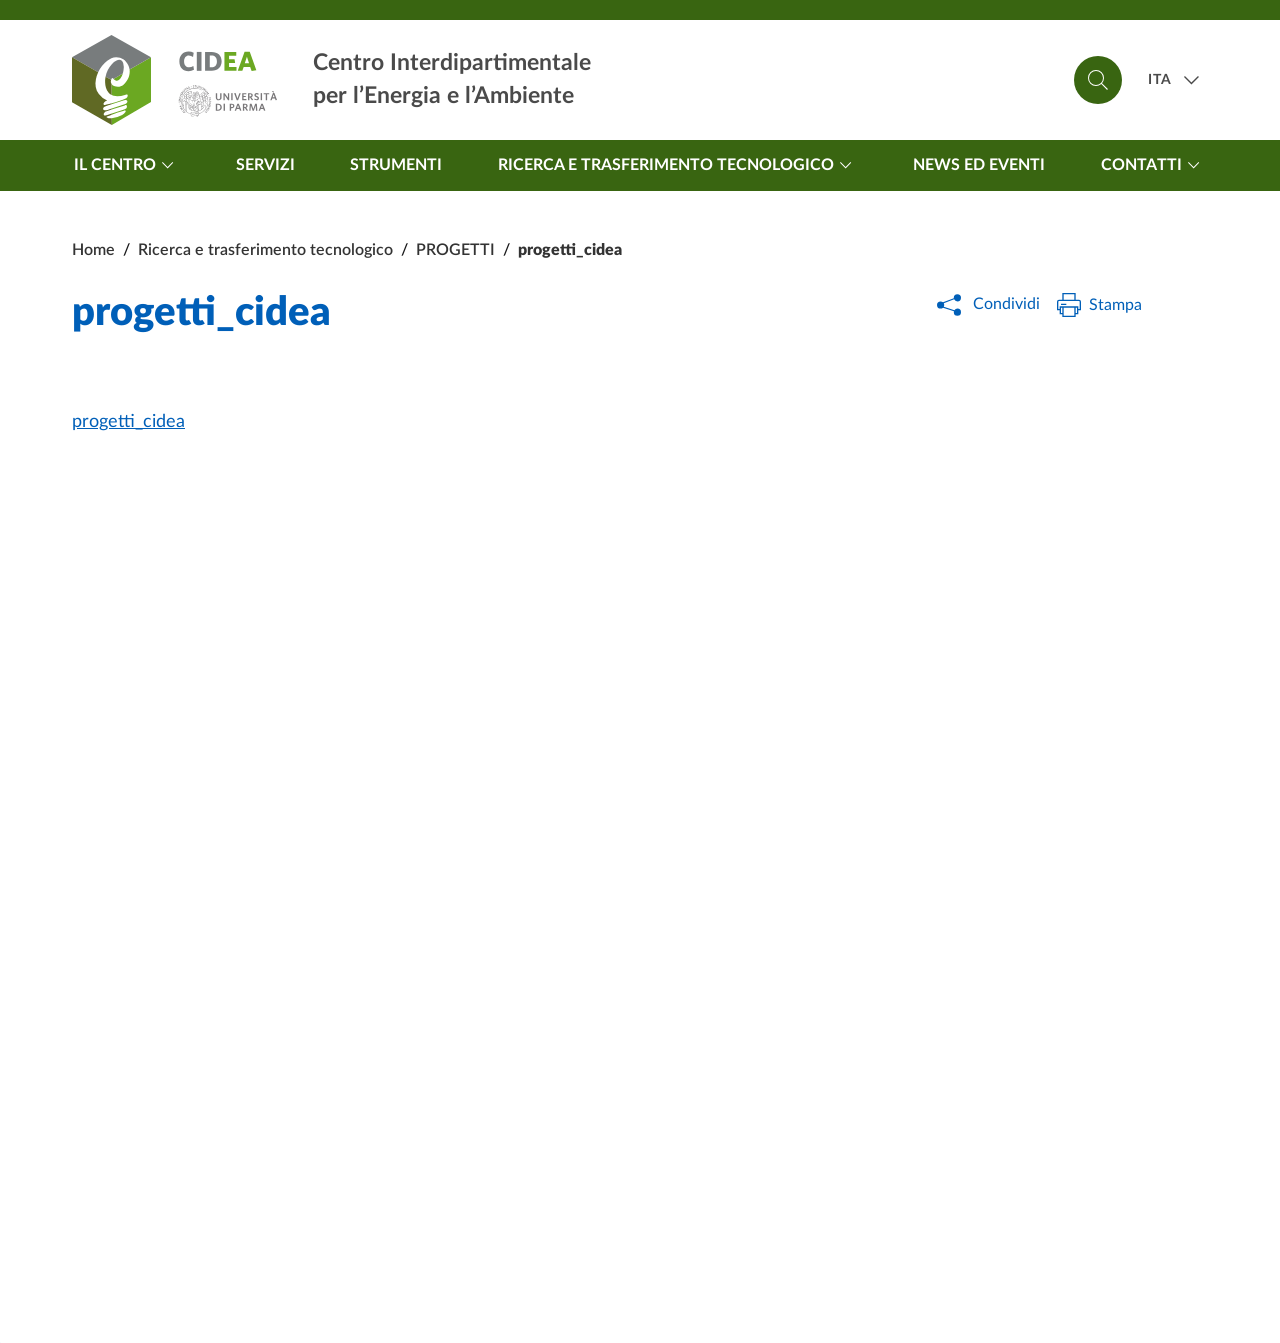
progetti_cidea (128, 422)
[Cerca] (1098, 80)
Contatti (1153, 165)
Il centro (127, 165)
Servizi (265, 165)
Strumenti (396, 165)
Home (93, 250)
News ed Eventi (979, 165)
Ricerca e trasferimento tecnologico (678, 165)
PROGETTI (455, 250)
